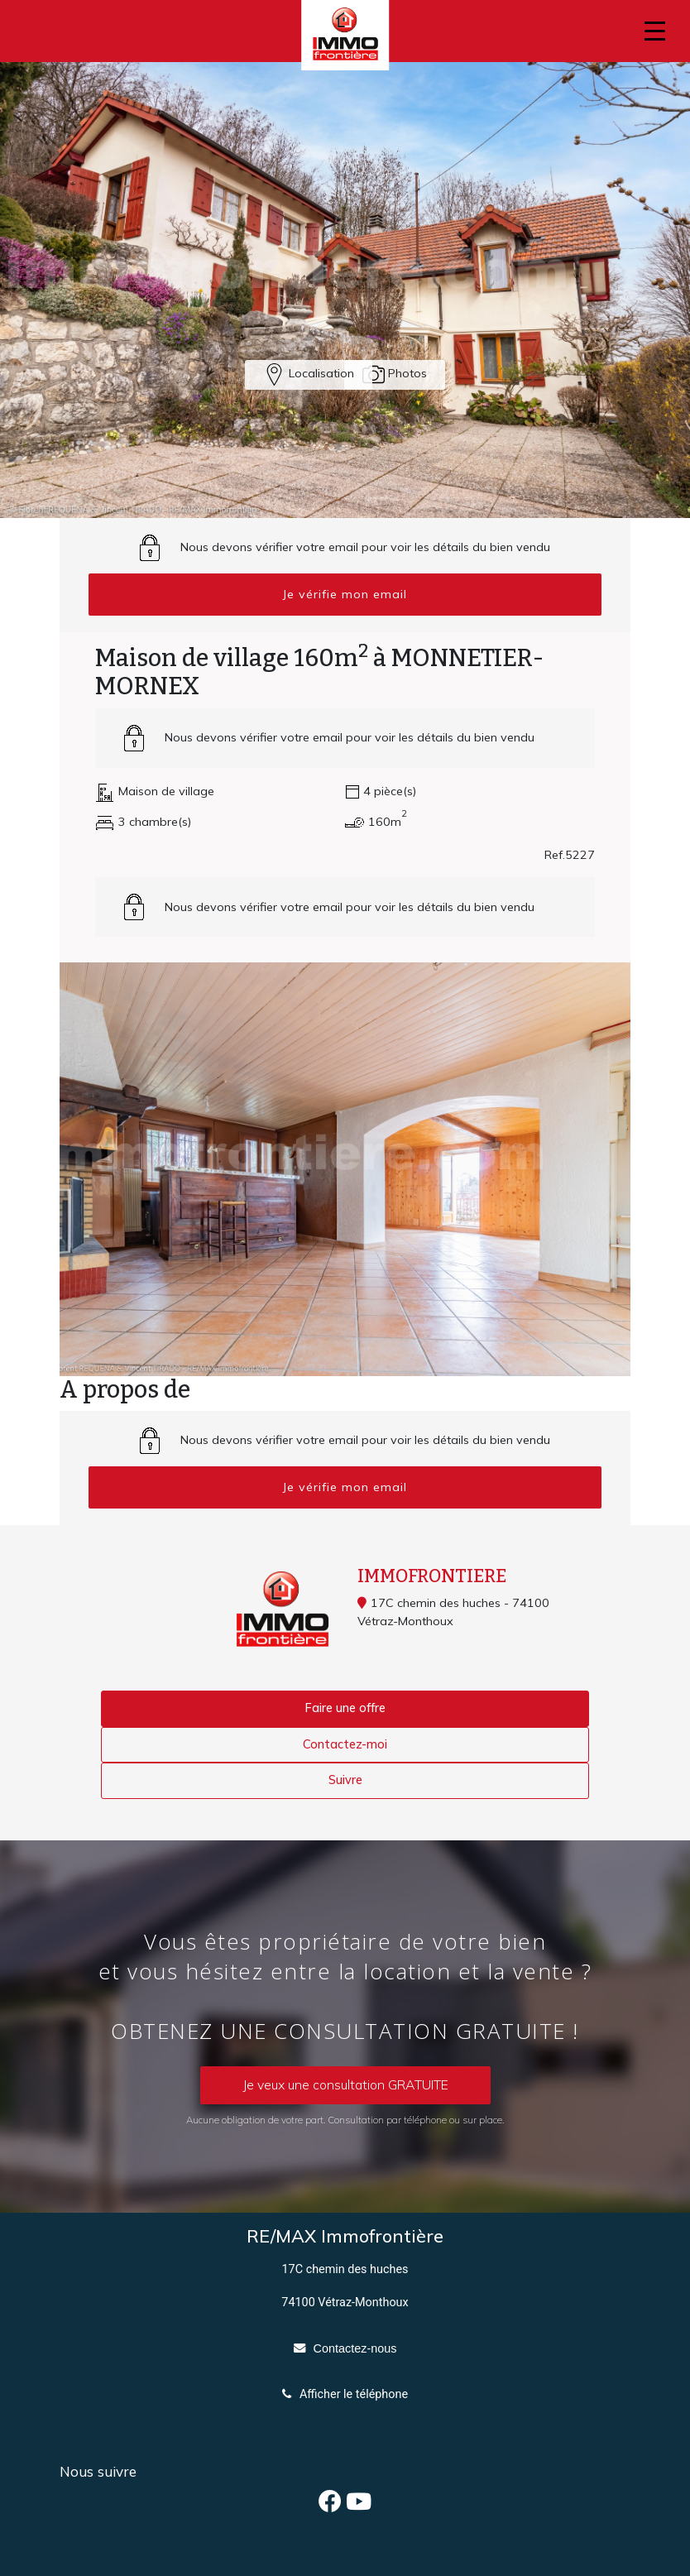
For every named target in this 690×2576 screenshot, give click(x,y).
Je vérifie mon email (345, 594)
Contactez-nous (355, 2348)
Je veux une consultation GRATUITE (345, 2084)
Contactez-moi (345, 1744)
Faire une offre (345, 1708)
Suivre (345, 1779)
